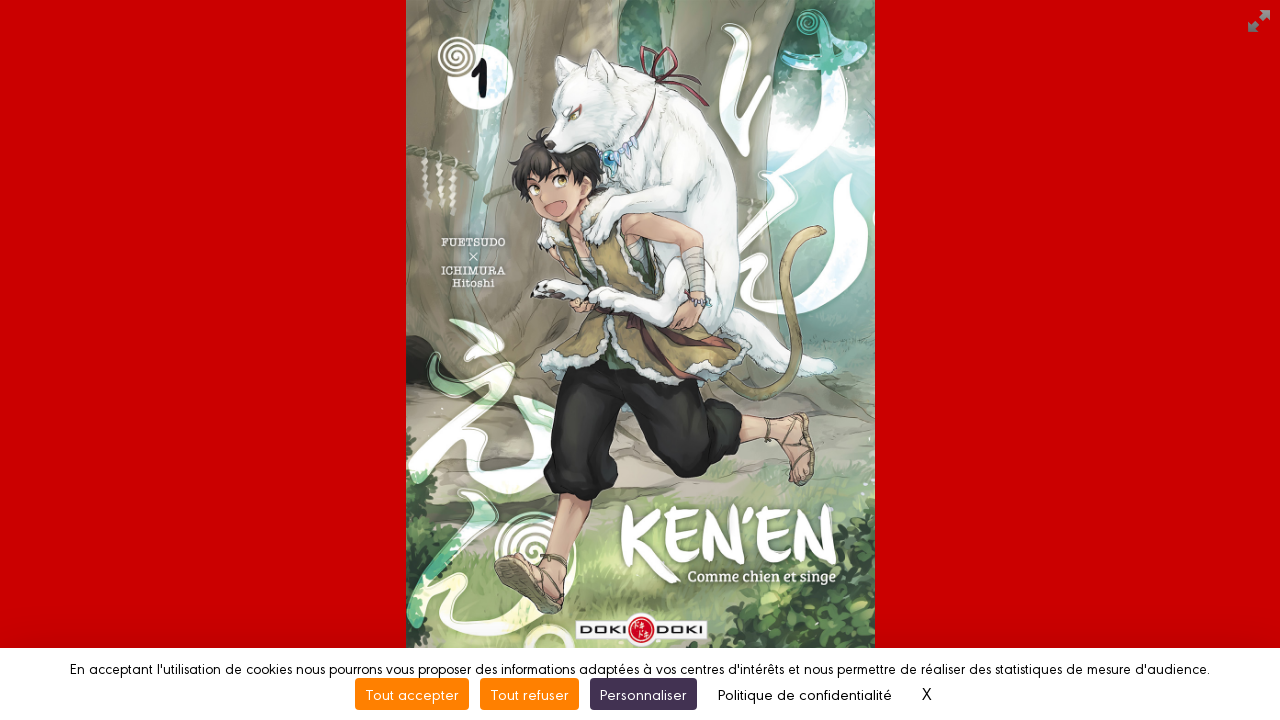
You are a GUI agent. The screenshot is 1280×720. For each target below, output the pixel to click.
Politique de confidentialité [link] (805, 693)
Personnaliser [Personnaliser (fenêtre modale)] (643, 693)
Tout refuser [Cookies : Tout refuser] (529, 693)
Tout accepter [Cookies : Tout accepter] (412, 693)
